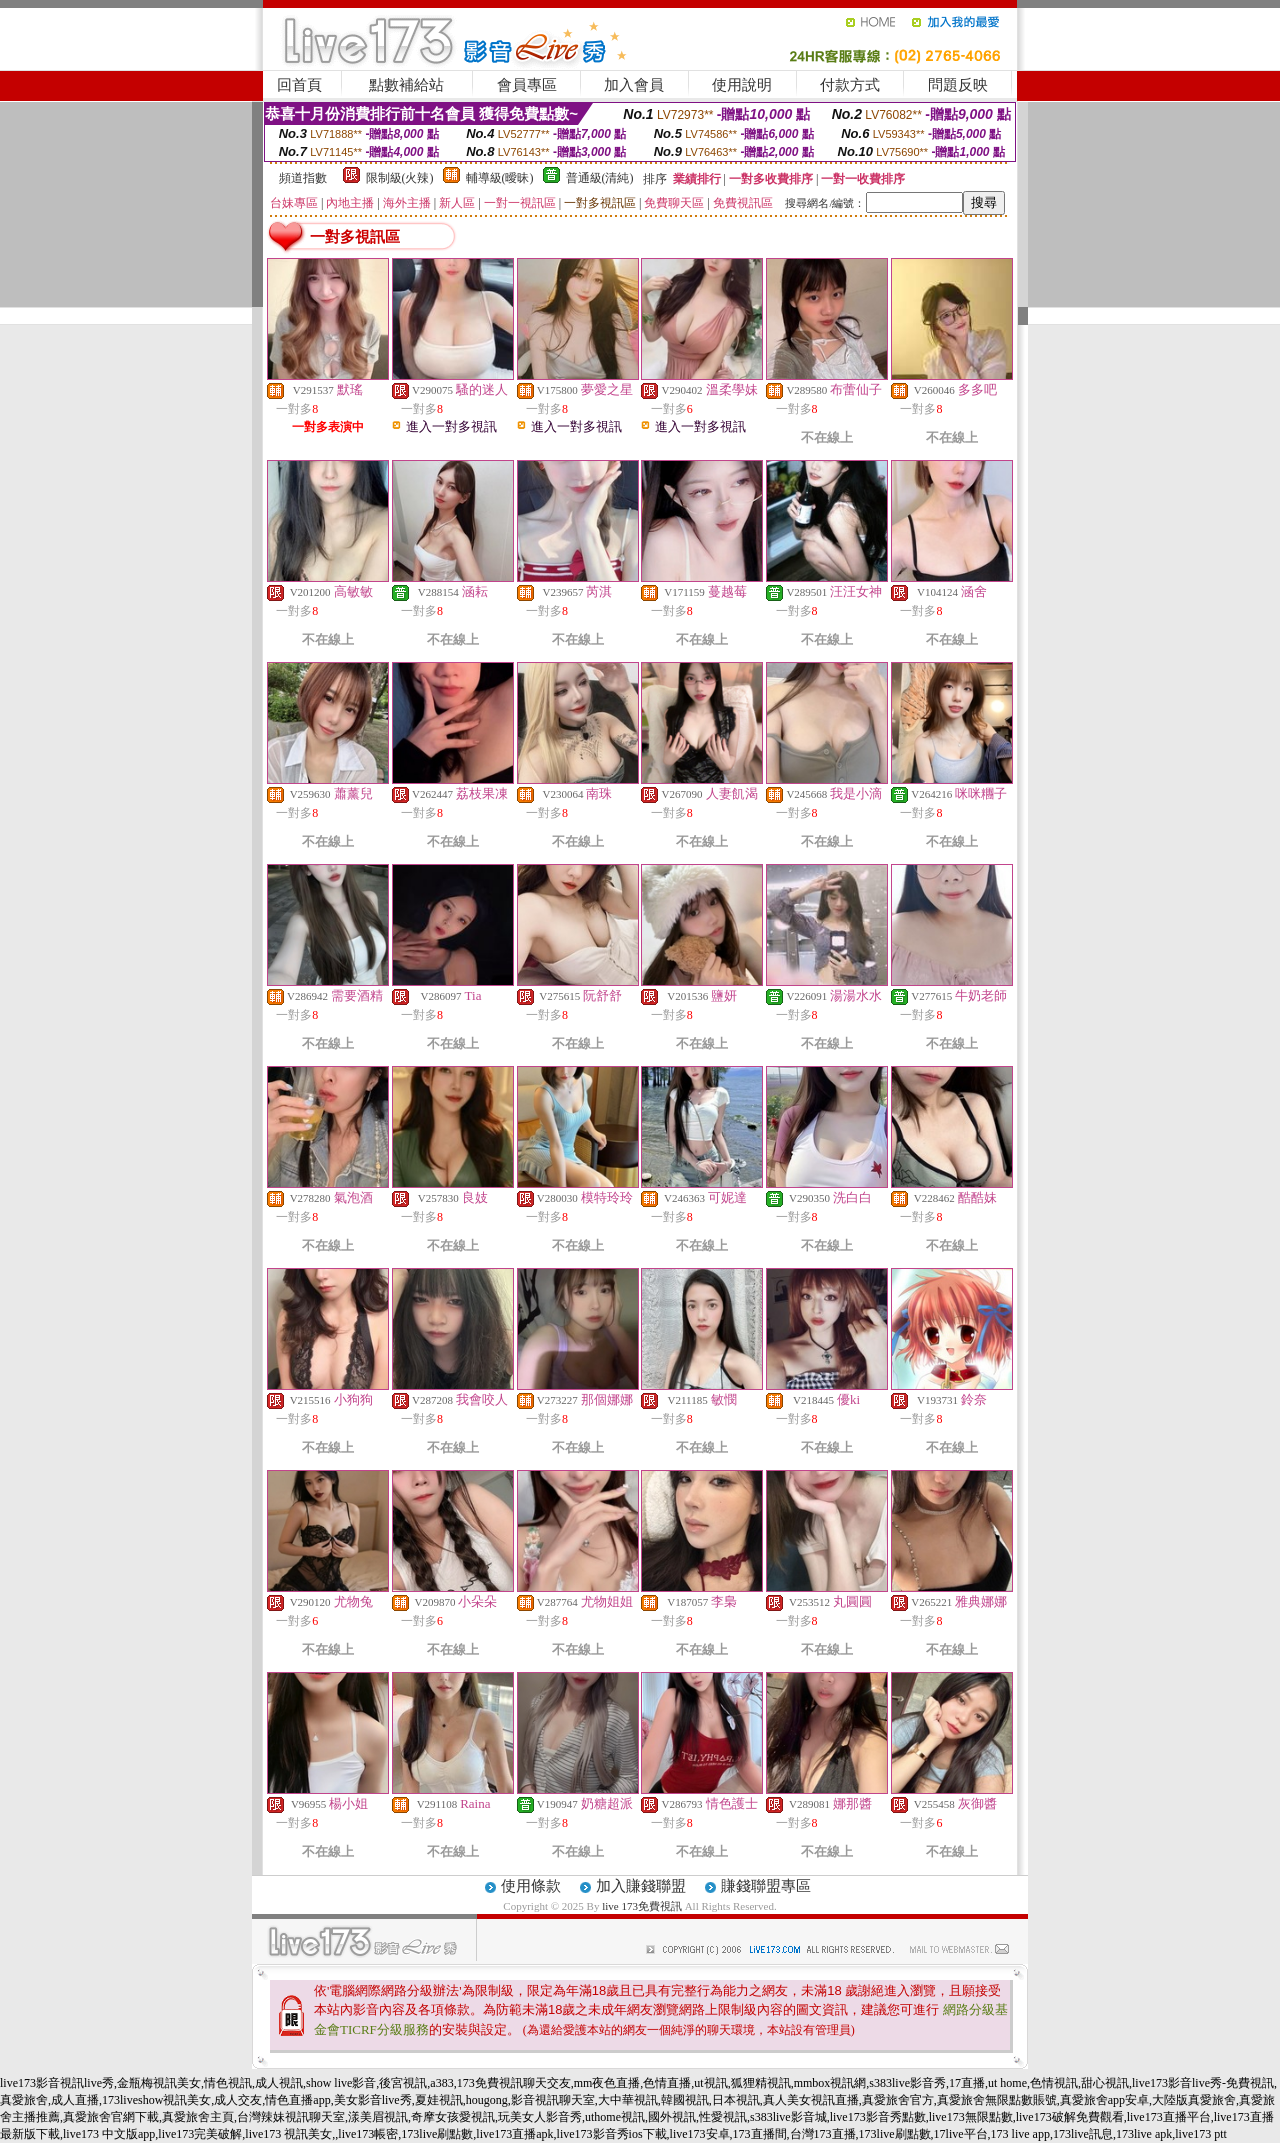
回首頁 (299, 85)
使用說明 (742, 85)
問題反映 (958, 85)
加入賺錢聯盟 (641, 1886)
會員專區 (527, 85)
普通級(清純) (600, 178)
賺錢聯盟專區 (766, 1886)
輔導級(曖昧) (500, 178)
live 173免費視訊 (642, 1906)
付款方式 (850, 85)
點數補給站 (406, 85)
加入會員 (634, 85)
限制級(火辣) (400, 178)
